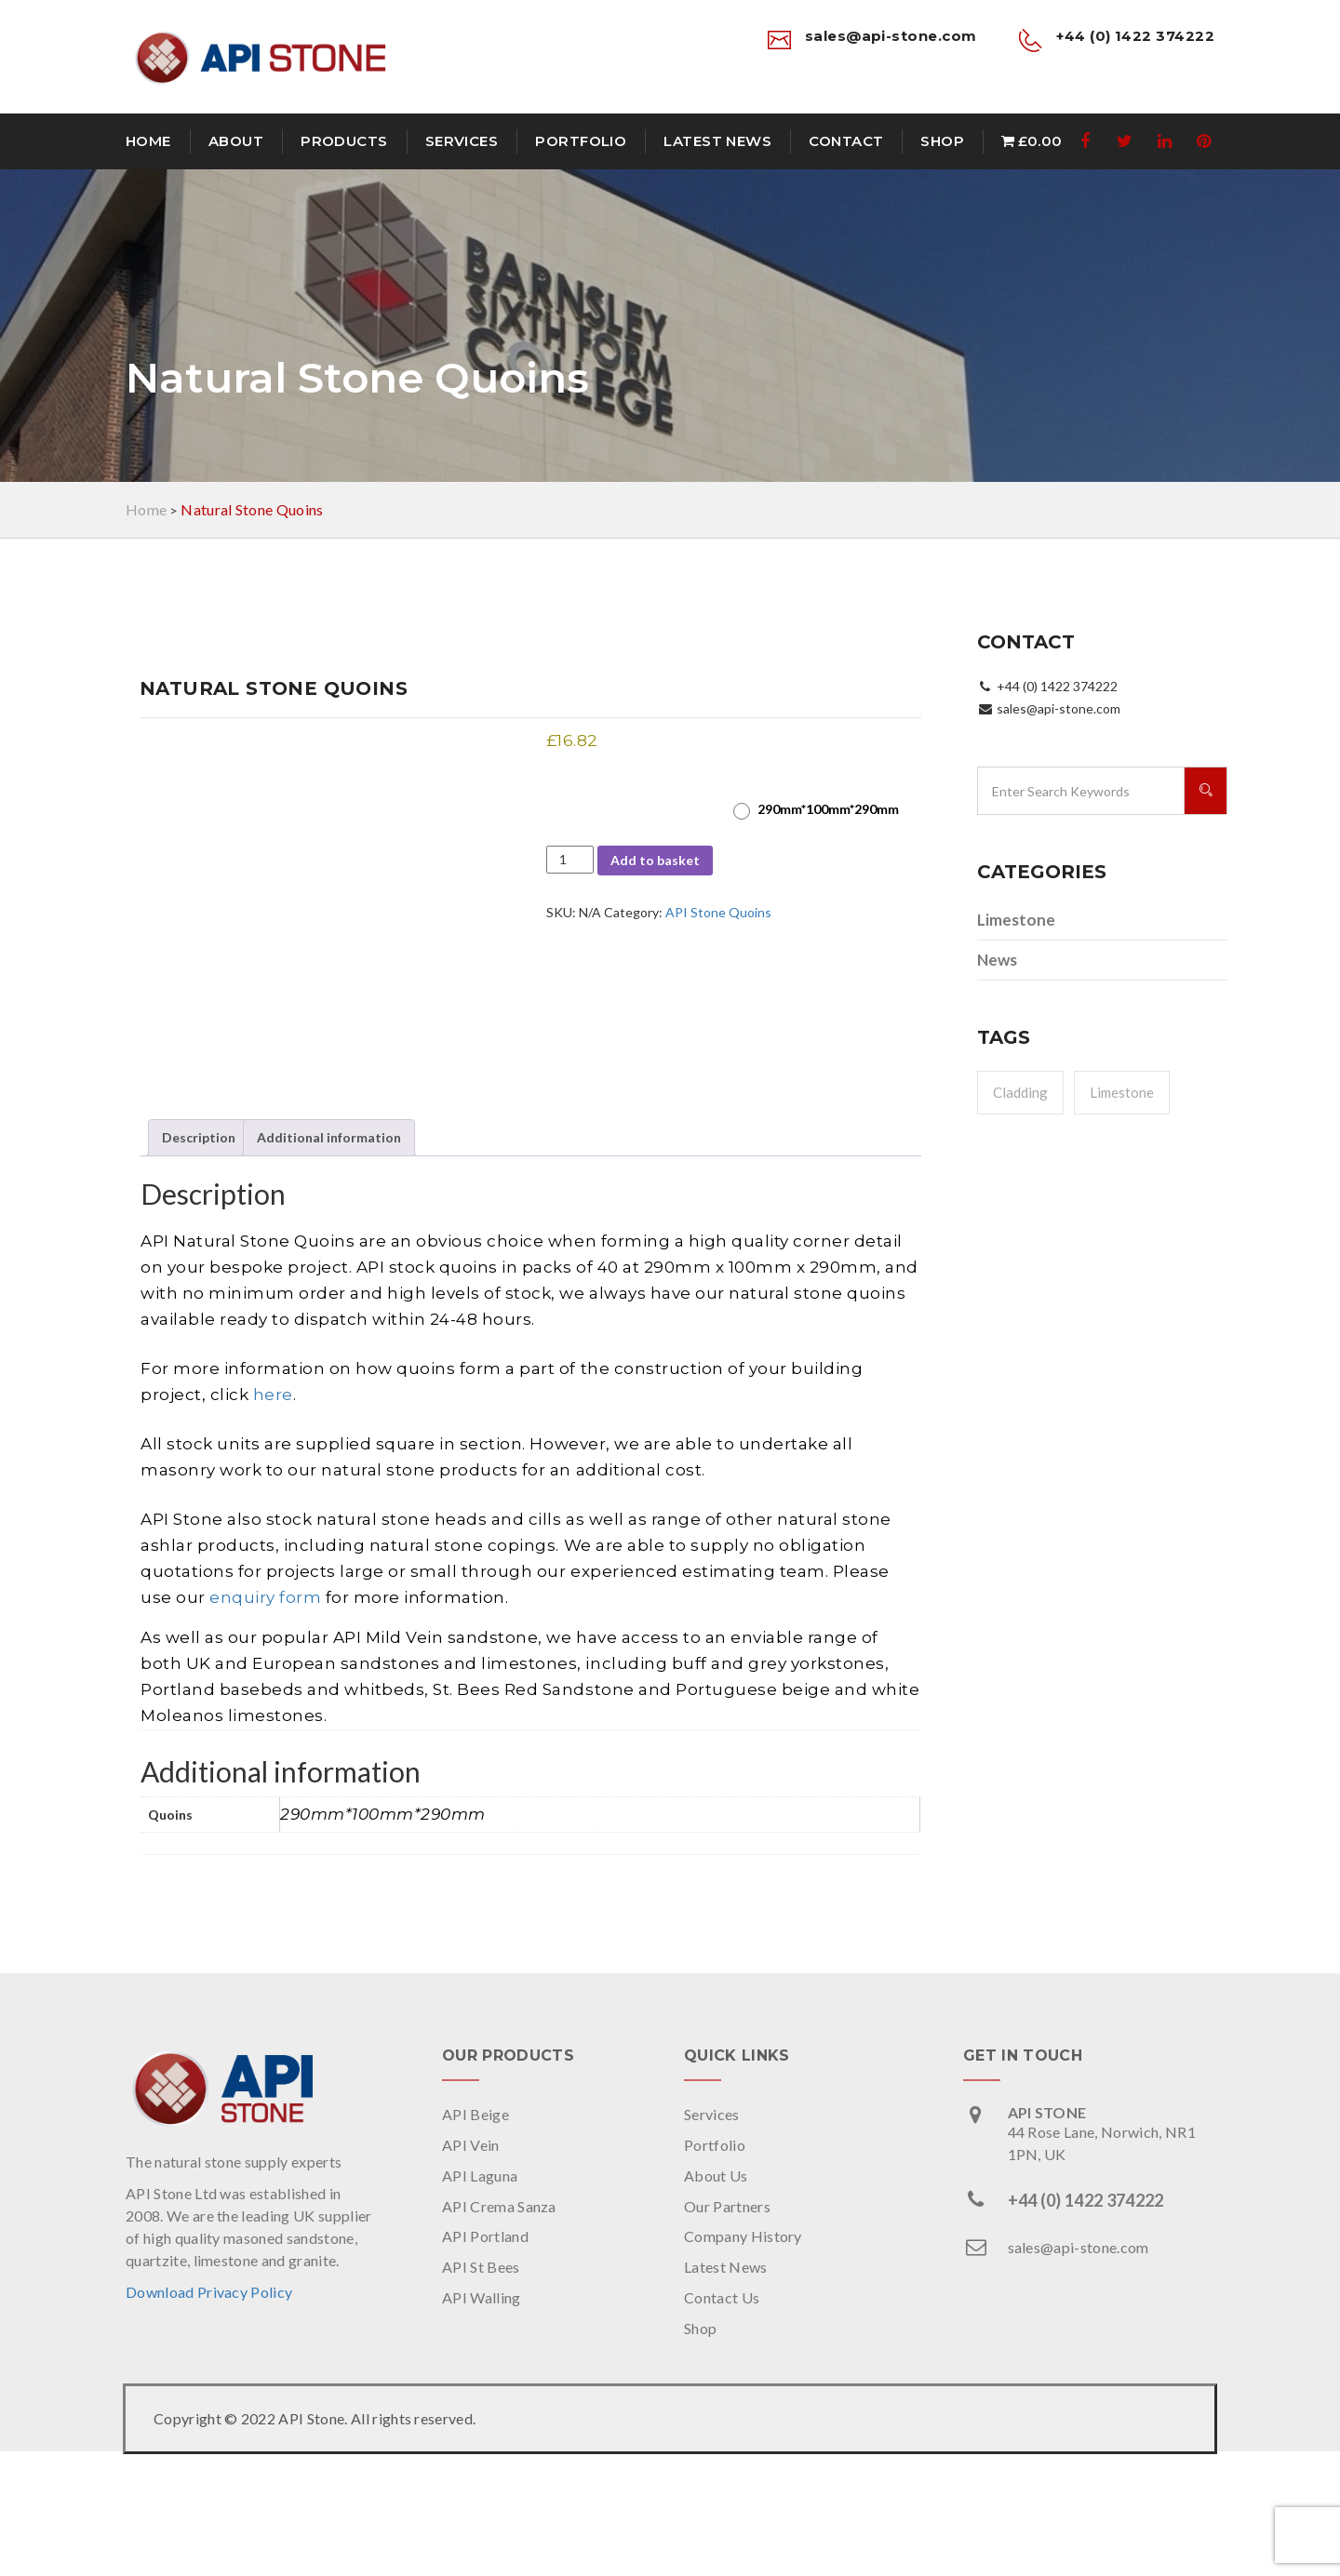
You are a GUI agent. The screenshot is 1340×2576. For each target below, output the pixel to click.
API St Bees (481, 2392)
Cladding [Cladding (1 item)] (1020, 1092)
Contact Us (721, 2423)
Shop (942, 141)
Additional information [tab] (329, 1263)
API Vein (471, 2269)
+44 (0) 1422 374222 (1086, 2325)
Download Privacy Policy (209, 2417)
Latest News (717, 141)
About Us (716, 2300)
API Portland (485, 2361)
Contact (846, 141)
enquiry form (265, 1722)
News (997, 959)
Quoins (569, 795)
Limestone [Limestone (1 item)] (1122, 1092)
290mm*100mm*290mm (828, 809)
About (235, 141)
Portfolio (580, 141)
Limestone (1016, 919)
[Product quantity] (570, 860)
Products (344, 141)
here (273, 1519)
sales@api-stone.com (1078, 2372)
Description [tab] (198, 1263)
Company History (743, 2361)
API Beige (475, 2239)
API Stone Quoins (718, 912)
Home (148, 141)
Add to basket (655, 860)
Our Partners (727, 2331)
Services (462, 141)
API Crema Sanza (499, 2331)
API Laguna (479, 2300)
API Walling (481, 2423)
